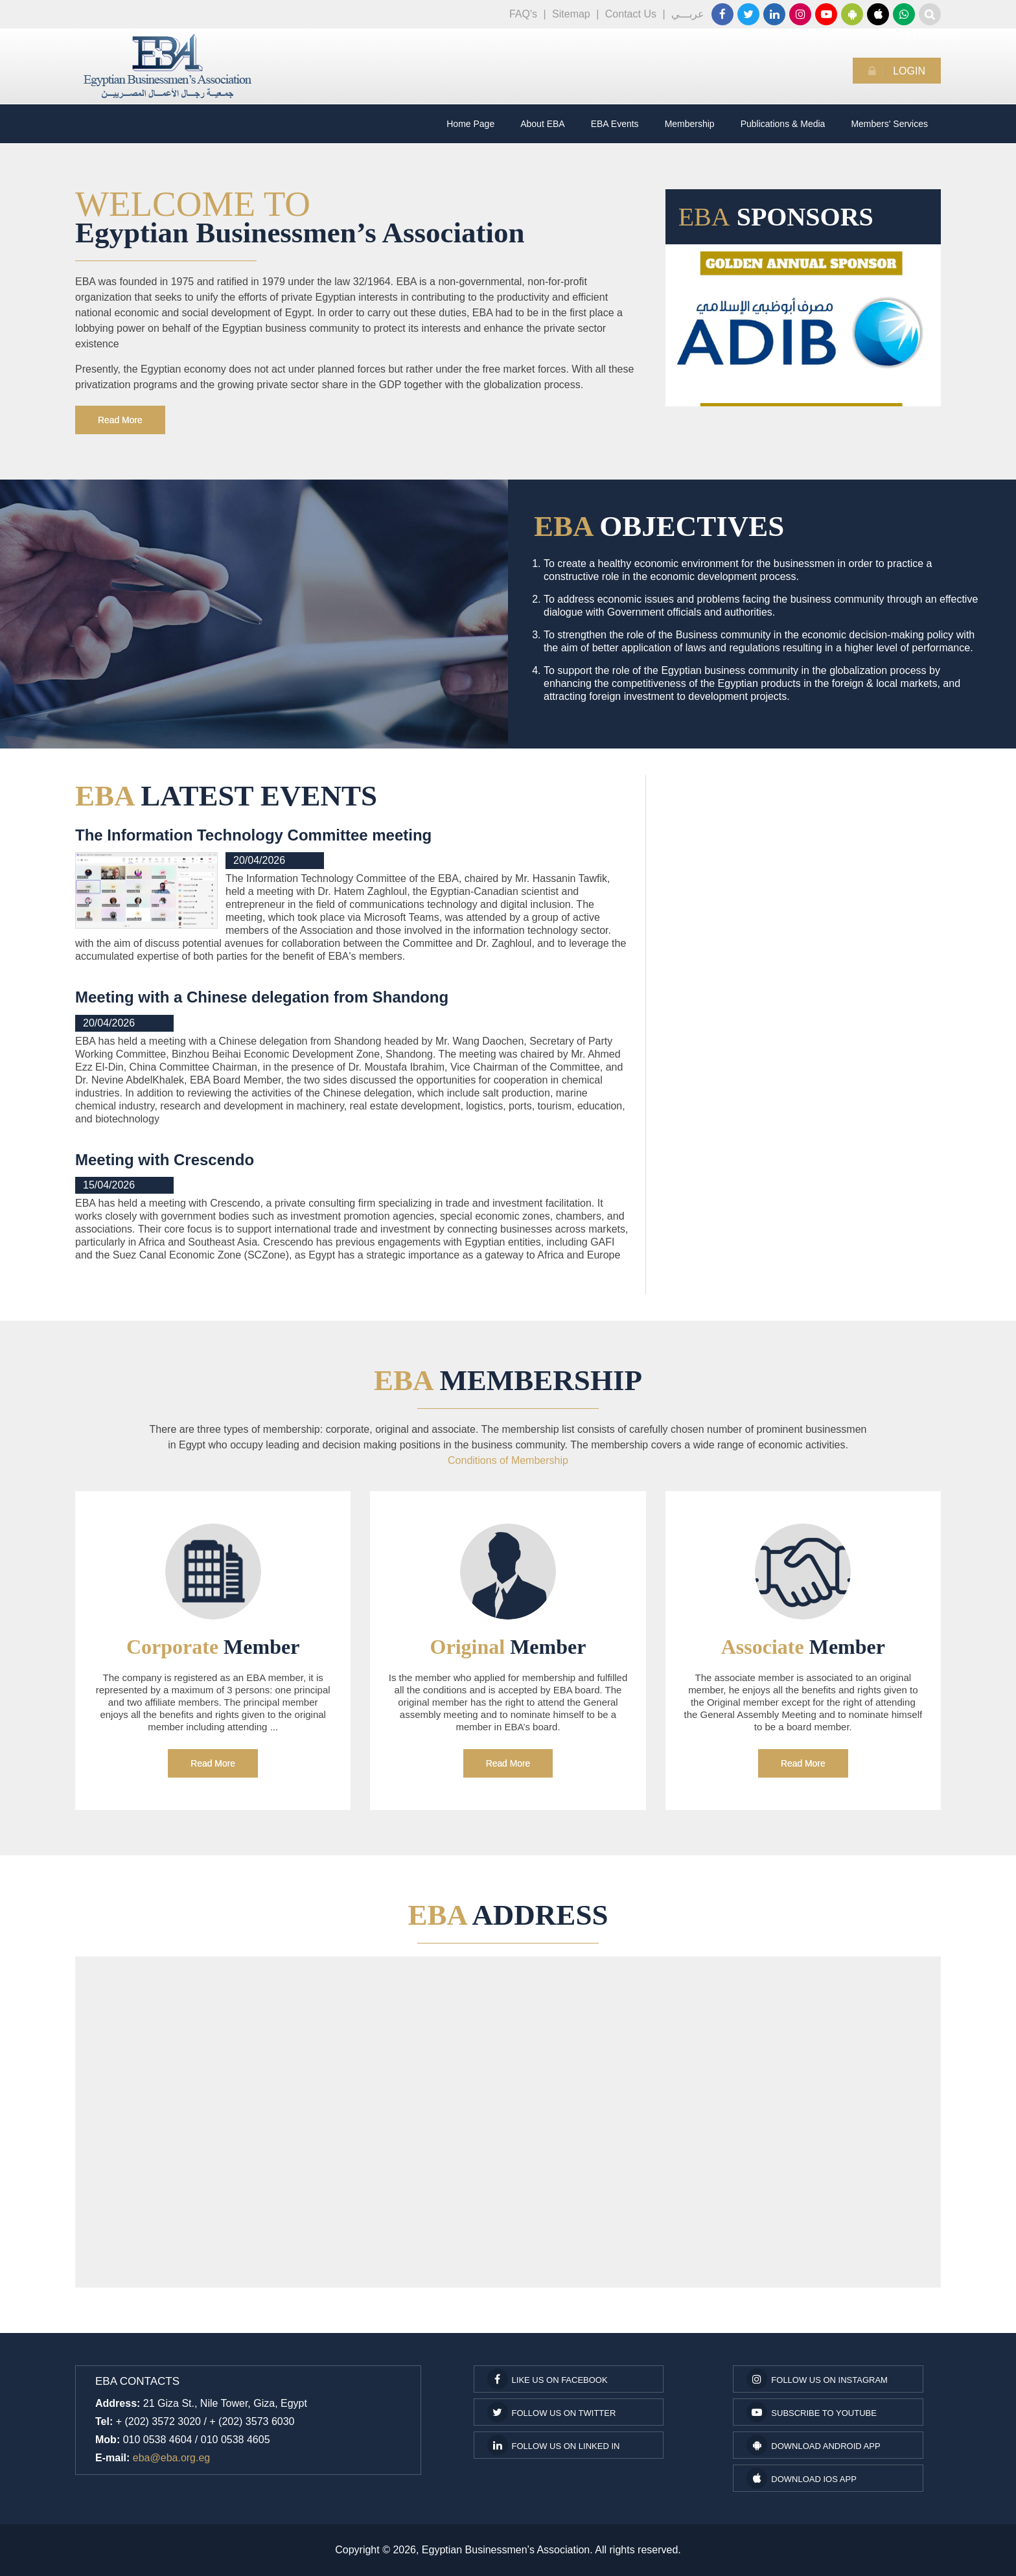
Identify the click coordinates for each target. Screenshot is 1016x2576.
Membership (690, 124)
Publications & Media (783, 124)
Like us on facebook (547, 2379)
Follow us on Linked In (553, 2445)
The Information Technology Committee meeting (253, 835)
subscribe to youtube (811, 2412)
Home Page (470, 124)
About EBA (542, 124)
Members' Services (889, 124)
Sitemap (571, 13)
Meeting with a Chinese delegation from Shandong (261, 997)
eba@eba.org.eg (171, 2457)
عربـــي (687, 13)
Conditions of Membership (508, 1460)
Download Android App (813, 2445)
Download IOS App (801, 2478)
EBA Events (615, 124)
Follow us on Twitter (551, 2412)
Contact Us (630, 13)
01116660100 (904, 14)
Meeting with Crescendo (164, 1159)
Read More (120, 420)
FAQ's (523, 13)
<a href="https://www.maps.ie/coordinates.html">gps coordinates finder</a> (508, 2124)
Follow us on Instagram (817, 2379)
